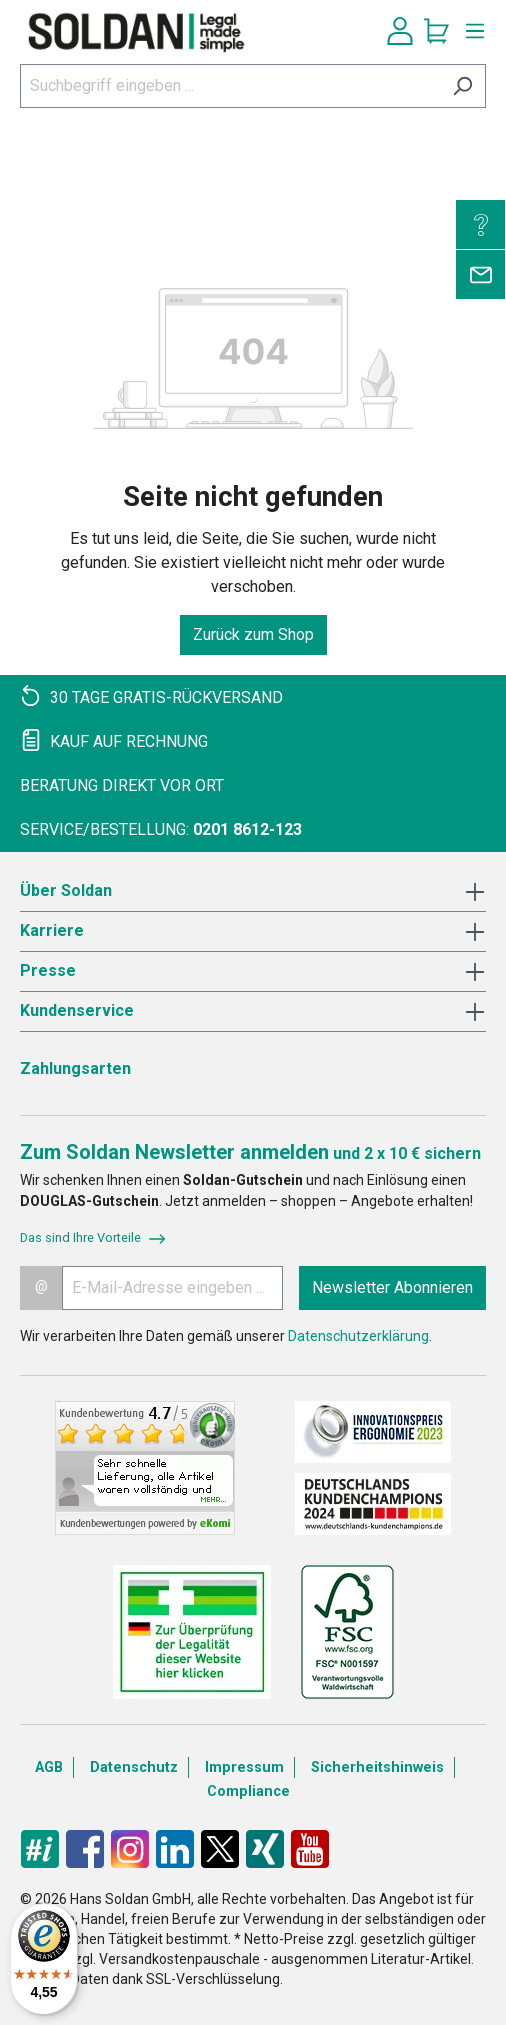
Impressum (244, 1767)
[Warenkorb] (436, 31)
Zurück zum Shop (253, 634)
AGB (49, 1767)
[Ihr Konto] (400, 31)
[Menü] (470, 31)
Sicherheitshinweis (377, 1767)
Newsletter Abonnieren (392, 1287)
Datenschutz (134, 1767)
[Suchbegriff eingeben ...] (230, 86)
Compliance (248, 1791)
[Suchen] (462, 86)
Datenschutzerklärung (358, 1336)
